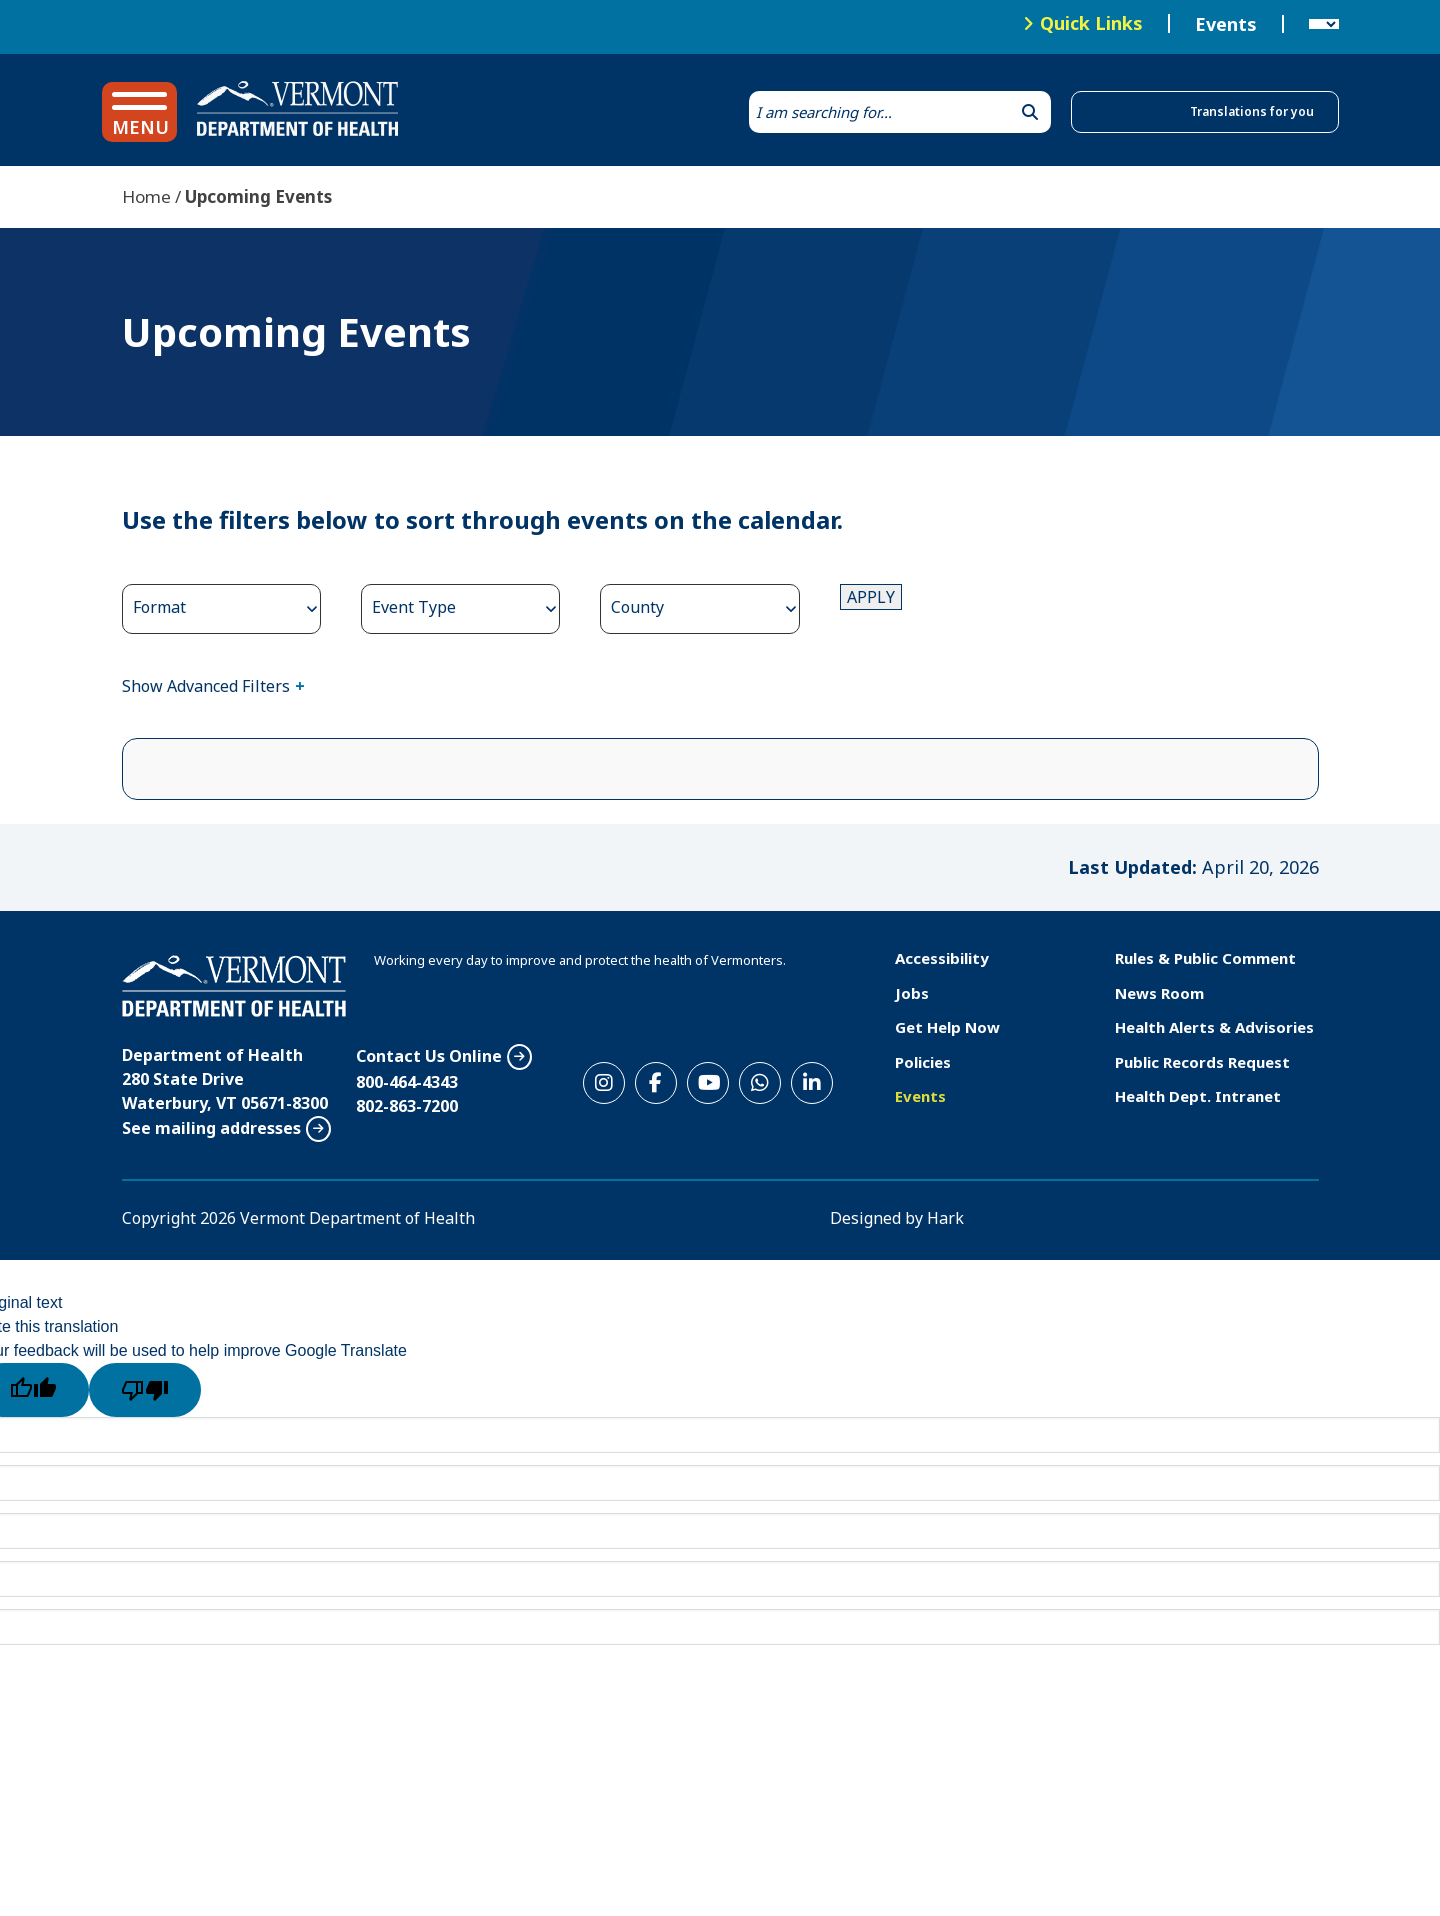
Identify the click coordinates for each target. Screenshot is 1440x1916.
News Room (1159, 993)
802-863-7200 (407, 1106)
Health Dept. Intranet (1198, 1096)
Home (146, 196)
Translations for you (1252, 111)
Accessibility (942, 958)
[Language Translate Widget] (1324, 24)
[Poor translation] (145, 1390)
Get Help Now (947, 1027)
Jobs (912, 993)
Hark (945, 1218)
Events (1226, 24)
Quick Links (1091, 23)
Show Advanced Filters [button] (206, 686)
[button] (139, 112)
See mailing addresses (211, 1128)
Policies (923, 1062)
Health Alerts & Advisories (1214, 1027)
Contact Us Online (429, 1056)
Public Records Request (1202, 1062)
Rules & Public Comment (1205, 958)
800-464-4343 (407, 1082)
